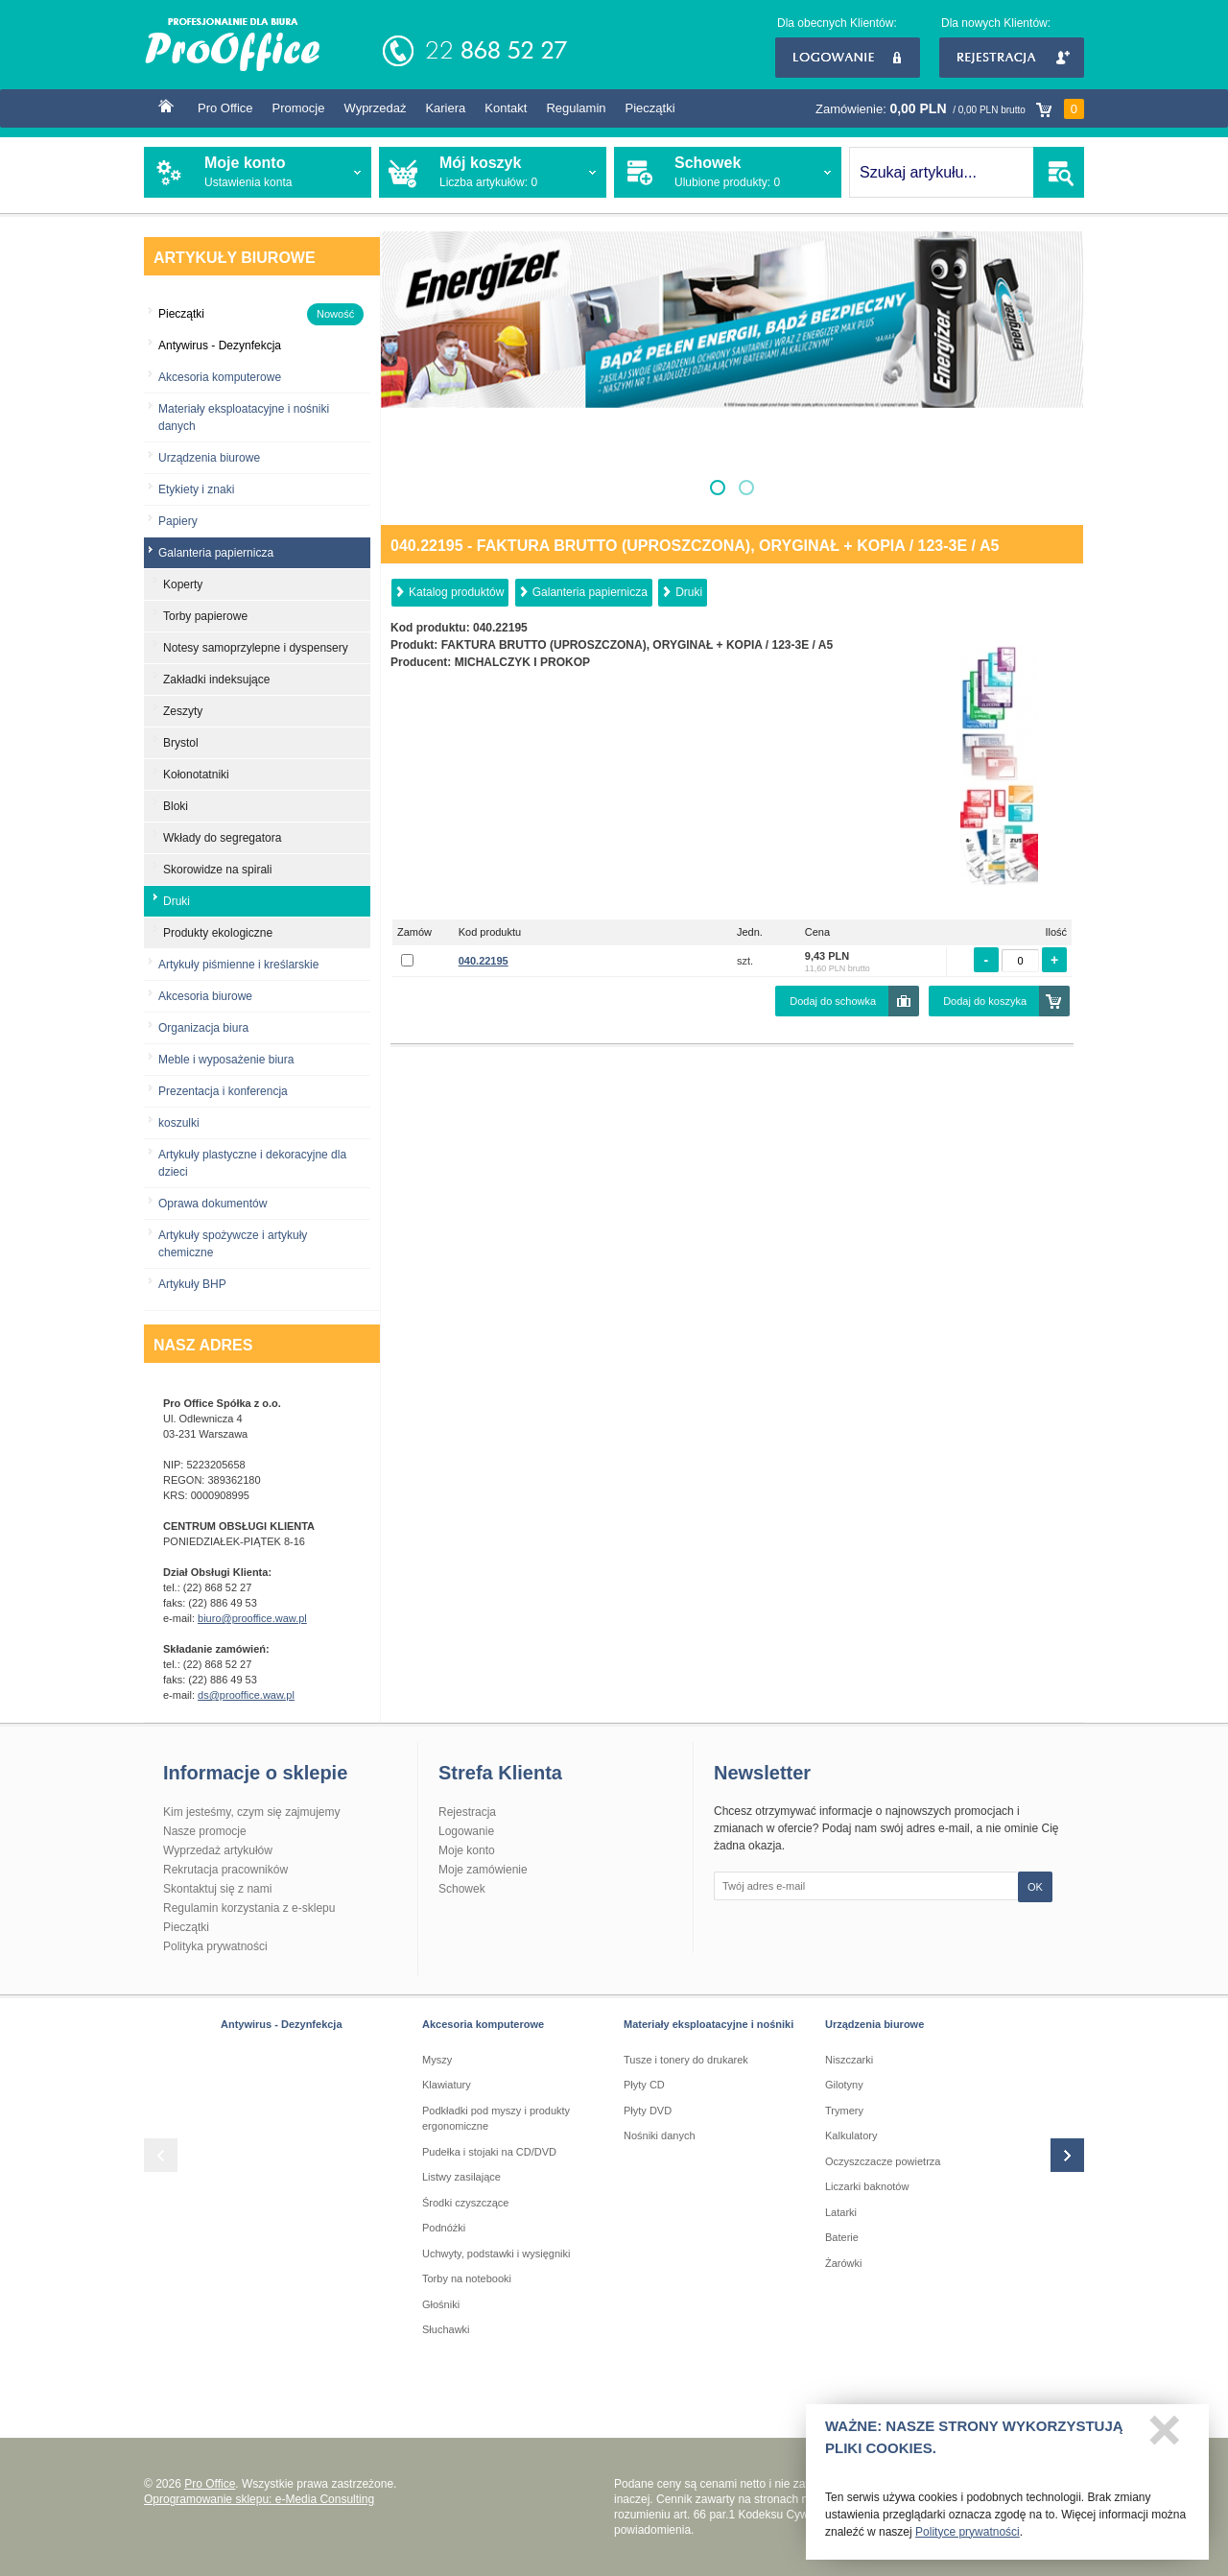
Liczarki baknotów (867, 2186)
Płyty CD (644, 2084)
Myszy (437, 2059)
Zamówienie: (949, 109)
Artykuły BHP (192, 1284)
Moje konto (466, 1850)
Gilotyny (844, 2084)
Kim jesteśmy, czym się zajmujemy (251, 1812)
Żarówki (843, 2263)
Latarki (841, 2212)
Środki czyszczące (465, 2202)
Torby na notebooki (466, 2278)
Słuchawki (446, 2329)
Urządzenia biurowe (209, 458)
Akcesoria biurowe (205, 996)
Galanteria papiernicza (590, 592)
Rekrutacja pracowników (225, 1869)
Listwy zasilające (461, 2176)
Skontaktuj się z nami (217, 1889)
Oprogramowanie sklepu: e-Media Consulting (259, 2499)
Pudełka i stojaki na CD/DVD (489, 2152)
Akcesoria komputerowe (219, 377)
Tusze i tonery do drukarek (686, 2059)
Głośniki (441, 2304)
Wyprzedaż (374, 108)
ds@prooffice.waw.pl (246, 1695)
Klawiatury (446, 2084)
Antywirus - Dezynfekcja (281, 2024)
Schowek (461, 1889)
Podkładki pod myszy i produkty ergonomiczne (496, 2119)
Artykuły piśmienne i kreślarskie (238, 964)
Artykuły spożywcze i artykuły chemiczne (232, 1243)
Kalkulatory (851, 2135)
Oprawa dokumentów (212, 1203)
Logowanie (847, 57)
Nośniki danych (660, 2135)
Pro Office (225, 108)
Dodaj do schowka (833, 1001)
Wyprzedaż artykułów (217, 1850)
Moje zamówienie (483, 1869)
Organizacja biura (203, 1028)
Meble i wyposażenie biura (226, 1059)
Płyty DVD (648, 2110)
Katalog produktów (456, 592)
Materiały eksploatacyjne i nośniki (708, 2024)
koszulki (179, 1123)
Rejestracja (1011, 57)
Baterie (842, 2237)
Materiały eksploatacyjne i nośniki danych (243, 417)
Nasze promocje (205, 1831)
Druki (688, 592)
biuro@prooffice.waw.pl (252, 1618)
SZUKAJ (1058, 172)
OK (1035, 1887)
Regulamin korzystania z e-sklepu (249, 1908)
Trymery (844, 2110)
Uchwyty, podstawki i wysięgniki (496, 2253)
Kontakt (505, 108)
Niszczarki (849, 2059)
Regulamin (575, 108)
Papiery (178, 521)
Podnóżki (443, 2227)
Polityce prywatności (967, 2537)
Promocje (298, 108)
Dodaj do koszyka (985, 1001)
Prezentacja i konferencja (223, 1091)
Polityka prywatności (215, 1946)
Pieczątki (650, 108)
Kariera (445, 108)
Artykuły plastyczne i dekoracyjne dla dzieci (252, 1163)
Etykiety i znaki (196, 489)
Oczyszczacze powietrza (882, 2161)
